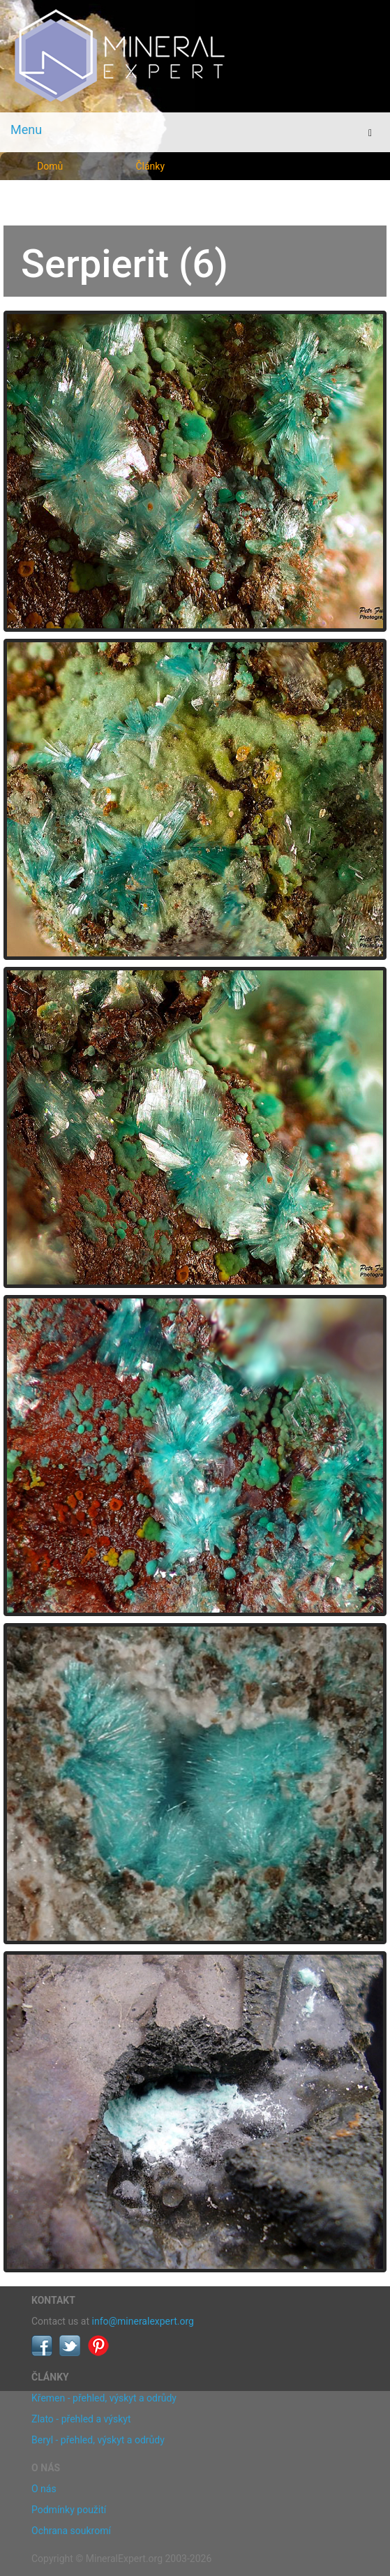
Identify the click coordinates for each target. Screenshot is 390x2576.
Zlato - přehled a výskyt (80, 2419)
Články (150, 166)
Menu (26, 129)
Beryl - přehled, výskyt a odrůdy (98, 2439)
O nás (44, 2488)
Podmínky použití (68, 2509)
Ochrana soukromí (71, 2530)
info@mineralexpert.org (143, 2321)
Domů (50, 166)
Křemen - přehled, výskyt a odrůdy (104, 2398)
